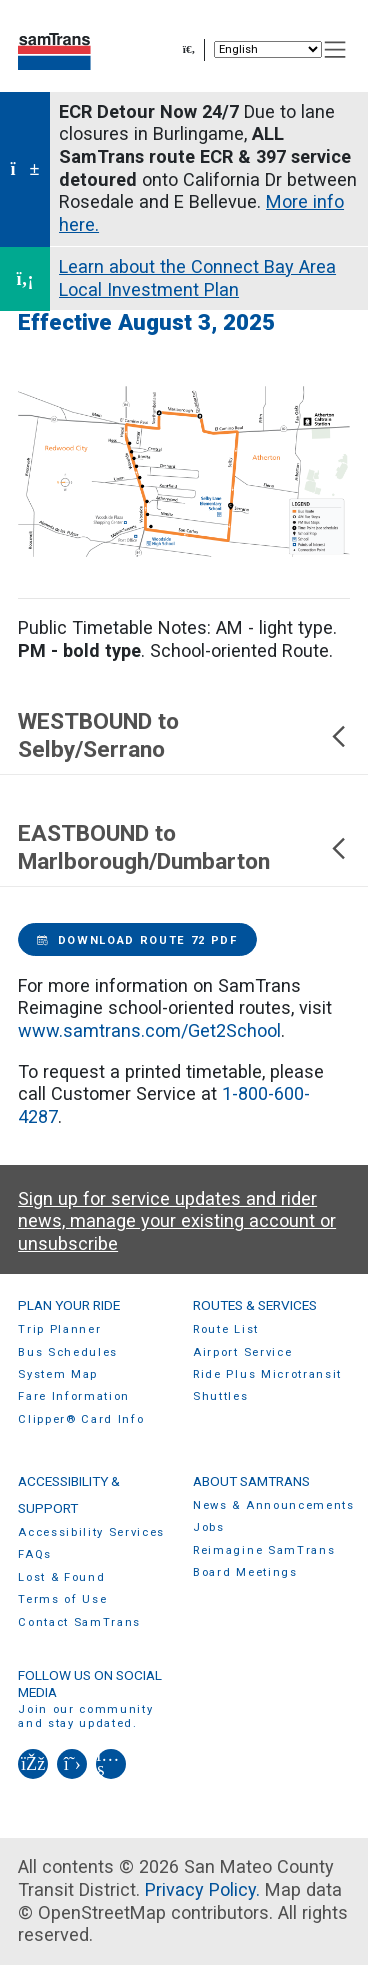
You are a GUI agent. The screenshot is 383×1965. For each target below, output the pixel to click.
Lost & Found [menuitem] (61, 1577)
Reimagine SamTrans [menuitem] (264, 1550)
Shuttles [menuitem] (220, 1396)
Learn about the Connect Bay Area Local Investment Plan (197, 278)
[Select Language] (268, 49)
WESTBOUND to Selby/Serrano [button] (184, 735)
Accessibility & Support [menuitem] (69, 1494)
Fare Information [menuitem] (74, 1396)
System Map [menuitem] (58, 1374)
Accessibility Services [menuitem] (91, 1532)
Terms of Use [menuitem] (62, 1599)
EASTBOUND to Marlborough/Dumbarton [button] (184, 847)
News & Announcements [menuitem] (274, 1505)
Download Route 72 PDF (137, 940)
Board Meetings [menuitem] (245, 1572)
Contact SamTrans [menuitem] (79, 1622)
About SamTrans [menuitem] (251, 1481)
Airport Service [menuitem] (242, 1352)
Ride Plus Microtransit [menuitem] (267, 1374)
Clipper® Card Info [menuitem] (81, 1419)
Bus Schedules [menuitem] (68, 1352)
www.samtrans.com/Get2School (149, 1030)
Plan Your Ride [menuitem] (69, 1305)
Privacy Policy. (202, 1889)
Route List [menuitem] (226, 1329)
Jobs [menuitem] (209, 1527)
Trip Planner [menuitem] (59, 1329)
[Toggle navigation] (335, 50)
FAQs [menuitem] (35, 1554)
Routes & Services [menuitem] (255, 1305)
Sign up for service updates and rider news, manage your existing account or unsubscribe (177, 1221)
